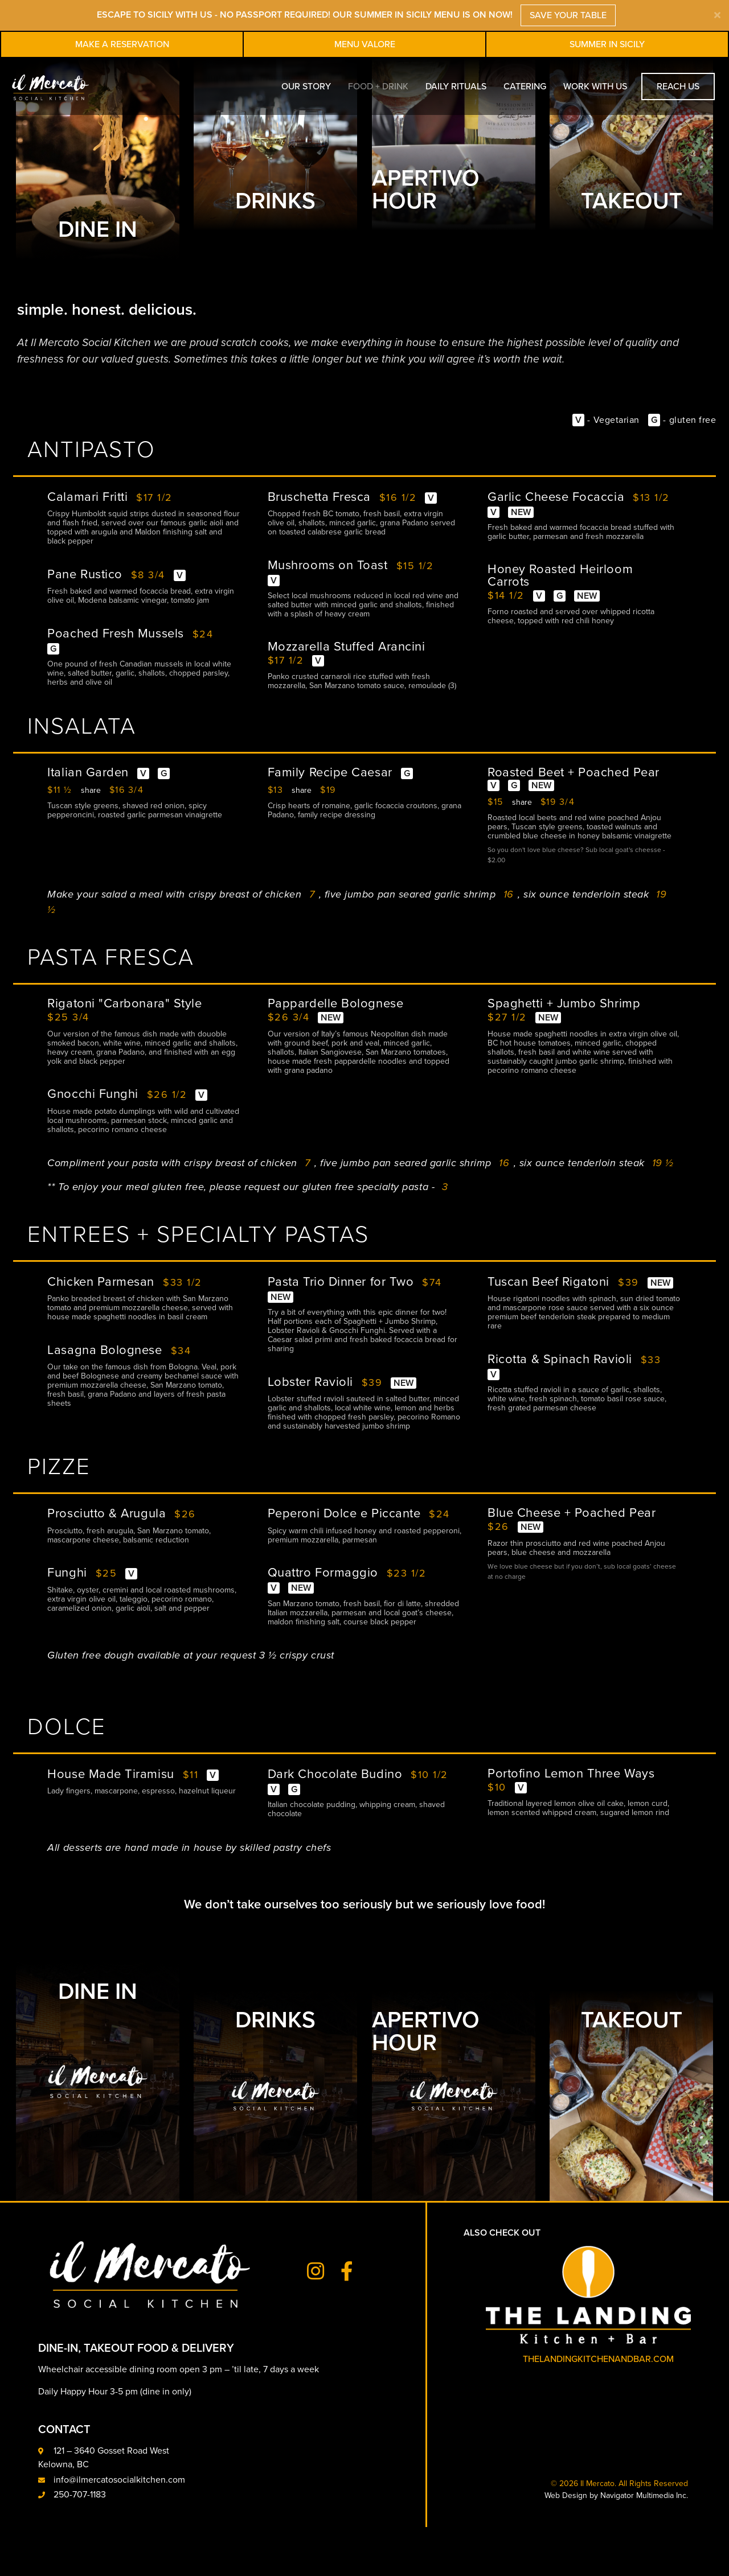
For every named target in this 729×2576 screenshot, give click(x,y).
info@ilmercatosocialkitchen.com (119, 2528)
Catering (524, 86)
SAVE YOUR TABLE (568, 15)
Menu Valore (364, 44)
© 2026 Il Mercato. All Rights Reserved (619, 2532)
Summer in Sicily (607, 44)
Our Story (306, 86)
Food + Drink (378, 86)
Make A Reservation (122, 44)
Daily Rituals (455, 86)
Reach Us (678, 86)
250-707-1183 (80, 2543)
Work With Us (595, 86)
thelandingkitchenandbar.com (598, 2408)
